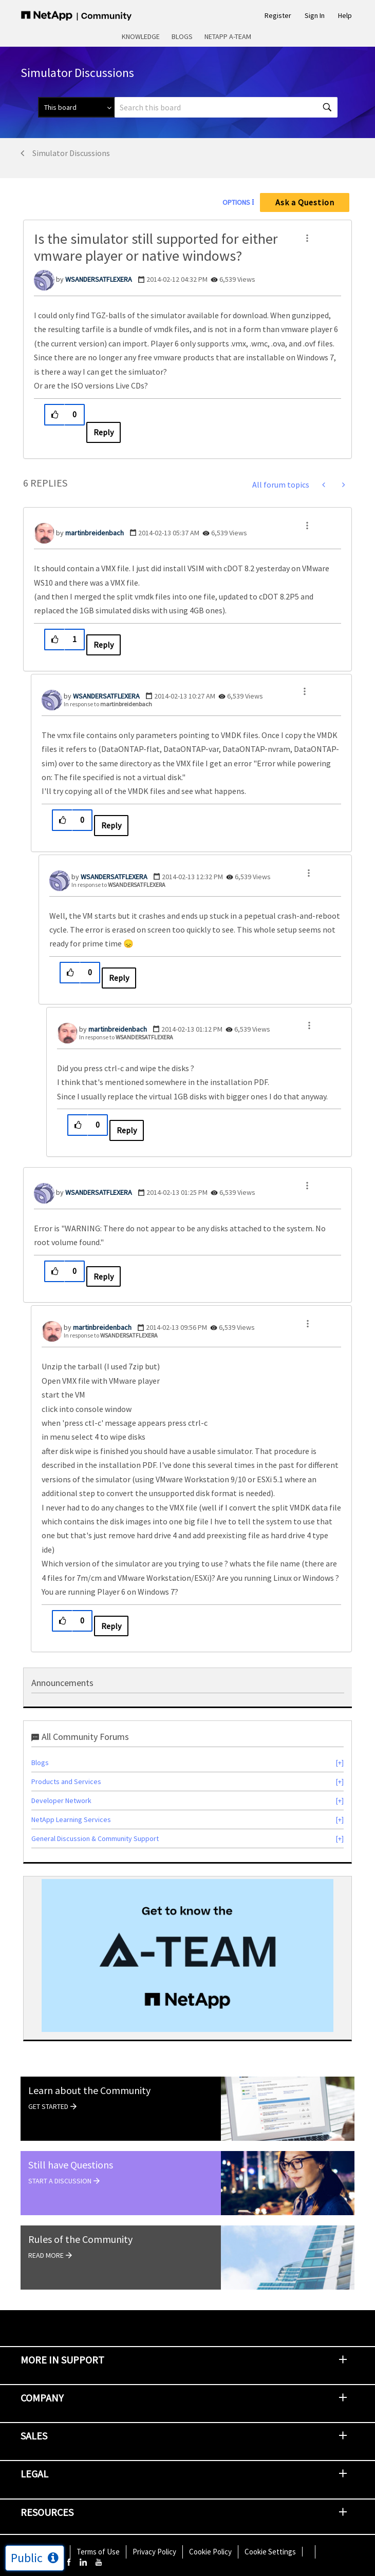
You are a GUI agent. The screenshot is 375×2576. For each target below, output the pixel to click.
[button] (307, 238)
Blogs (182, 36)
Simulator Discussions (71, 153)
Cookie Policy (210, 2551)
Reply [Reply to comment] (103, 645)
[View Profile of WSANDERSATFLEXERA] (98, 279)
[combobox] (226, 107)
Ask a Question (304, 202)
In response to (108, 704)
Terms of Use (98, 2551)
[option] (187, 1955)
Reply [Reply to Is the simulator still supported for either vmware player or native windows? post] (103, 432)
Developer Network (61, 1800)
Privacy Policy (154, 2551)
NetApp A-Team (227, 36)
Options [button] (236, 202)
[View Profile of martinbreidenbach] (94, 532)
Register (278, 15)
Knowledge (141, 36)
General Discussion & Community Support (95, 1838)
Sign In (315, 15)
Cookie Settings (270, 2551)
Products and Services (66, 1781)
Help (345, 15)
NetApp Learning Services (71, 1819)
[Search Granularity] (76, 107)
